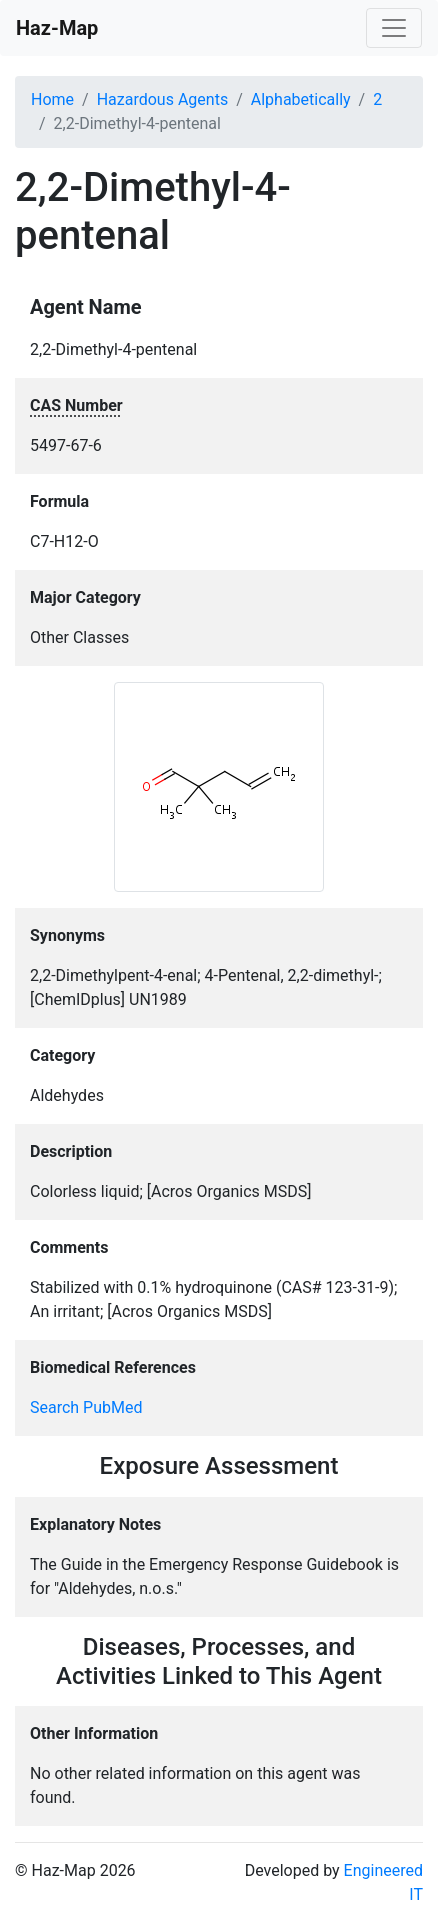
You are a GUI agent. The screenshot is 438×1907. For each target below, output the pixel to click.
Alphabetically (301, 99)
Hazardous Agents (162, 99)
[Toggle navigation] (394, 28)
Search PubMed (86, 1407)
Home (52, 99)
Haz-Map (57, 28)
